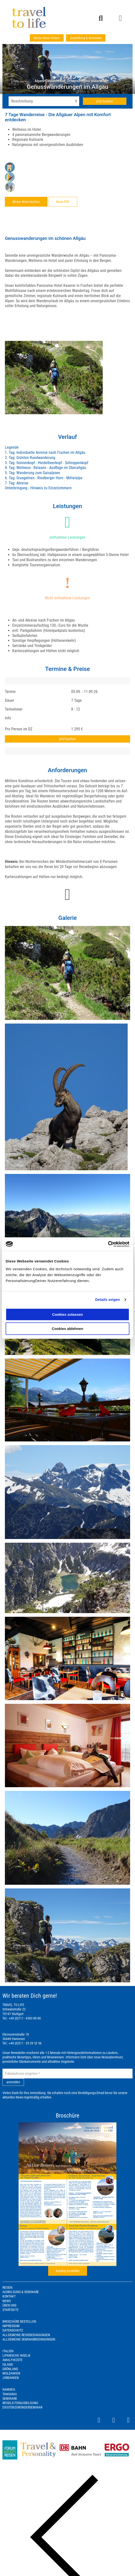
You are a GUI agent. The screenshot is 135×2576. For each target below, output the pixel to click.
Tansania (9, 2392)
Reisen (7, 2285)
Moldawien (11, 2371)
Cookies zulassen (67, 1314)
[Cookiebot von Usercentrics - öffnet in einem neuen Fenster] (108, 1244)
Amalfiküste (12, 2358)
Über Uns (9, 2303)
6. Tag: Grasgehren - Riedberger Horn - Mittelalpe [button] (43, 478)
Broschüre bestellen (19, 2319)
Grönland (10, 2367)
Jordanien (10, 2375)
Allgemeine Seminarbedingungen (28, 2337)
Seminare (9, 2396)
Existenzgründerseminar (22, 2405)
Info (8, 718)
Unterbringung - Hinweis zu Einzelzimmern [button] (38, 488)
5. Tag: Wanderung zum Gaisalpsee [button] (32, 472)
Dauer (9, 700)
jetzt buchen (104, 101)
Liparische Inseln (16, 2353)
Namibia (8, 2387)
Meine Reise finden (47, 38)
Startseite (10, 2307)
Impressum (11, 2324)
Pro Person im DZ (18, 726)
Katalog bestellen (67, 2269)
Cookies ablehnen (67, 1329)
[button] (101, 18)
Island (7, 2362)
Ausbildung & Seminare (85, 38)
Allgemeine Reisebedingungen (26, 2332)
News (6, 2298)
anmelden (13, 2080)
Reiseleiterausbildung (20, 2401)
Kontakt (9, 2294)
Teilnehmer (13, 709)
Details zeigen (107, 1299)
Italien (7, 2349)
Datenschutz (12, 2328)
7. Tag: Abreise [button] (16, 483)
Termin (10, 691)
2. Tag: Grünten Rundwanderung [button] (30, 457)
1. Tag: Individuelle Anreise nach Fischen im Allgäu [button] (45, 452)
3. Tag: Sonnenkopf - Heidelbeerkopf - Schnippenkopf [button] (46, 462)
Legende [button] (12, 447)
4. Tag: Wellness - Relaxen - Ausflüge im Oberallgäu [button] (45, 467)
